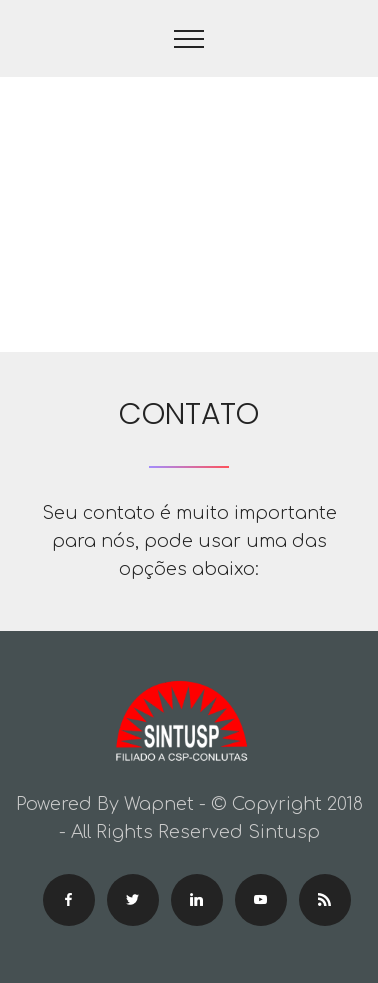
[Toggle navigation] (189, 39)
